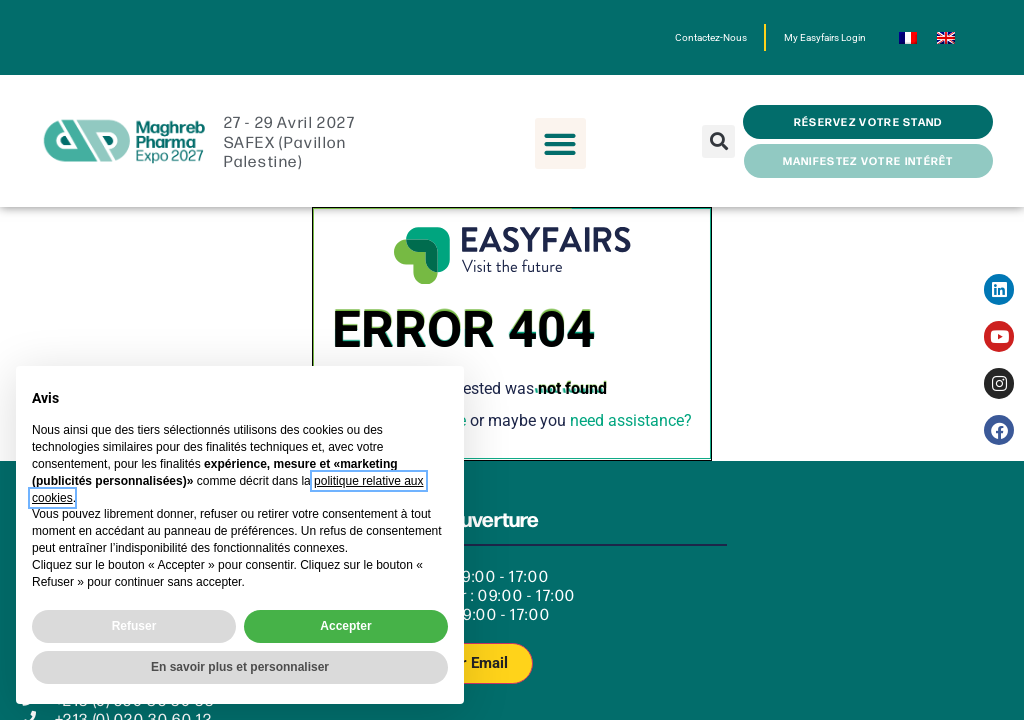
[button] (560, 143)
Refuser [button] (134, 626)
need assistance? (631, 420)
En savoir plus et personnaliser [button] (240, 667)
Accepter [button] (345, 626)
